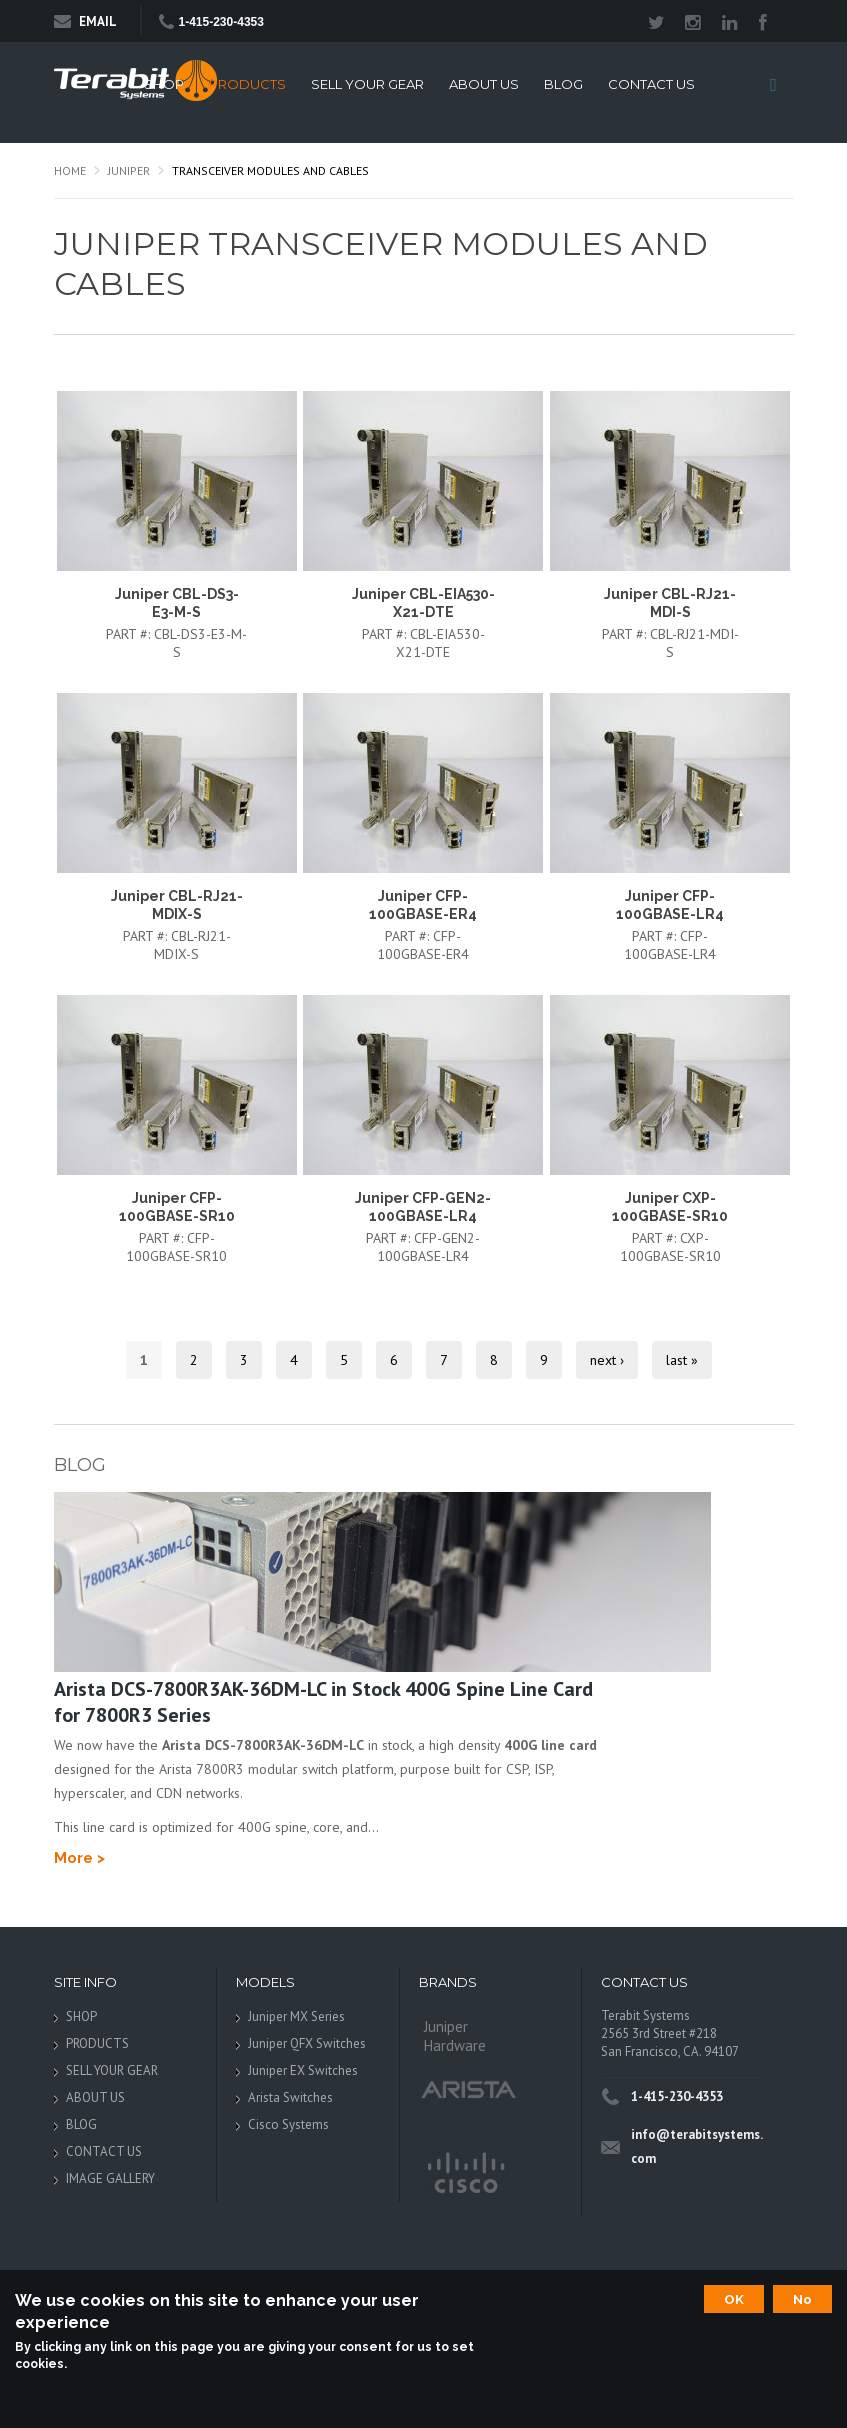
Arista (469, 2088)
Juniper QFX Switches (307, 2043)
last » (682, 1360)
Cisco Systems (288, 2124)
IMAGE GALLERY (110, 2178)
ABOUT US (484, 84)
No (802, 2299)
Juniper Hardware (455, 2036)
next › (607, 1360)
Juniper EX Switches (303, 2070)
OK (734, 2299)
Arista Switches (290, 2097)
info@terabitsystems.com (697, 2146)
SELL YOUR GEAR (367, 84)
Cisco (464, 2174)
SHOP (164, 84)
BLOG (563, 84)
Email (85, 21)
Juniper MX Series (296, 2016)
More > (79, 1858)
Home (70, 170)
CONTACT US (651, 84)
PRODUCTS (247, 84)
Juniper (129, 170)
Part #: (130, 634)
